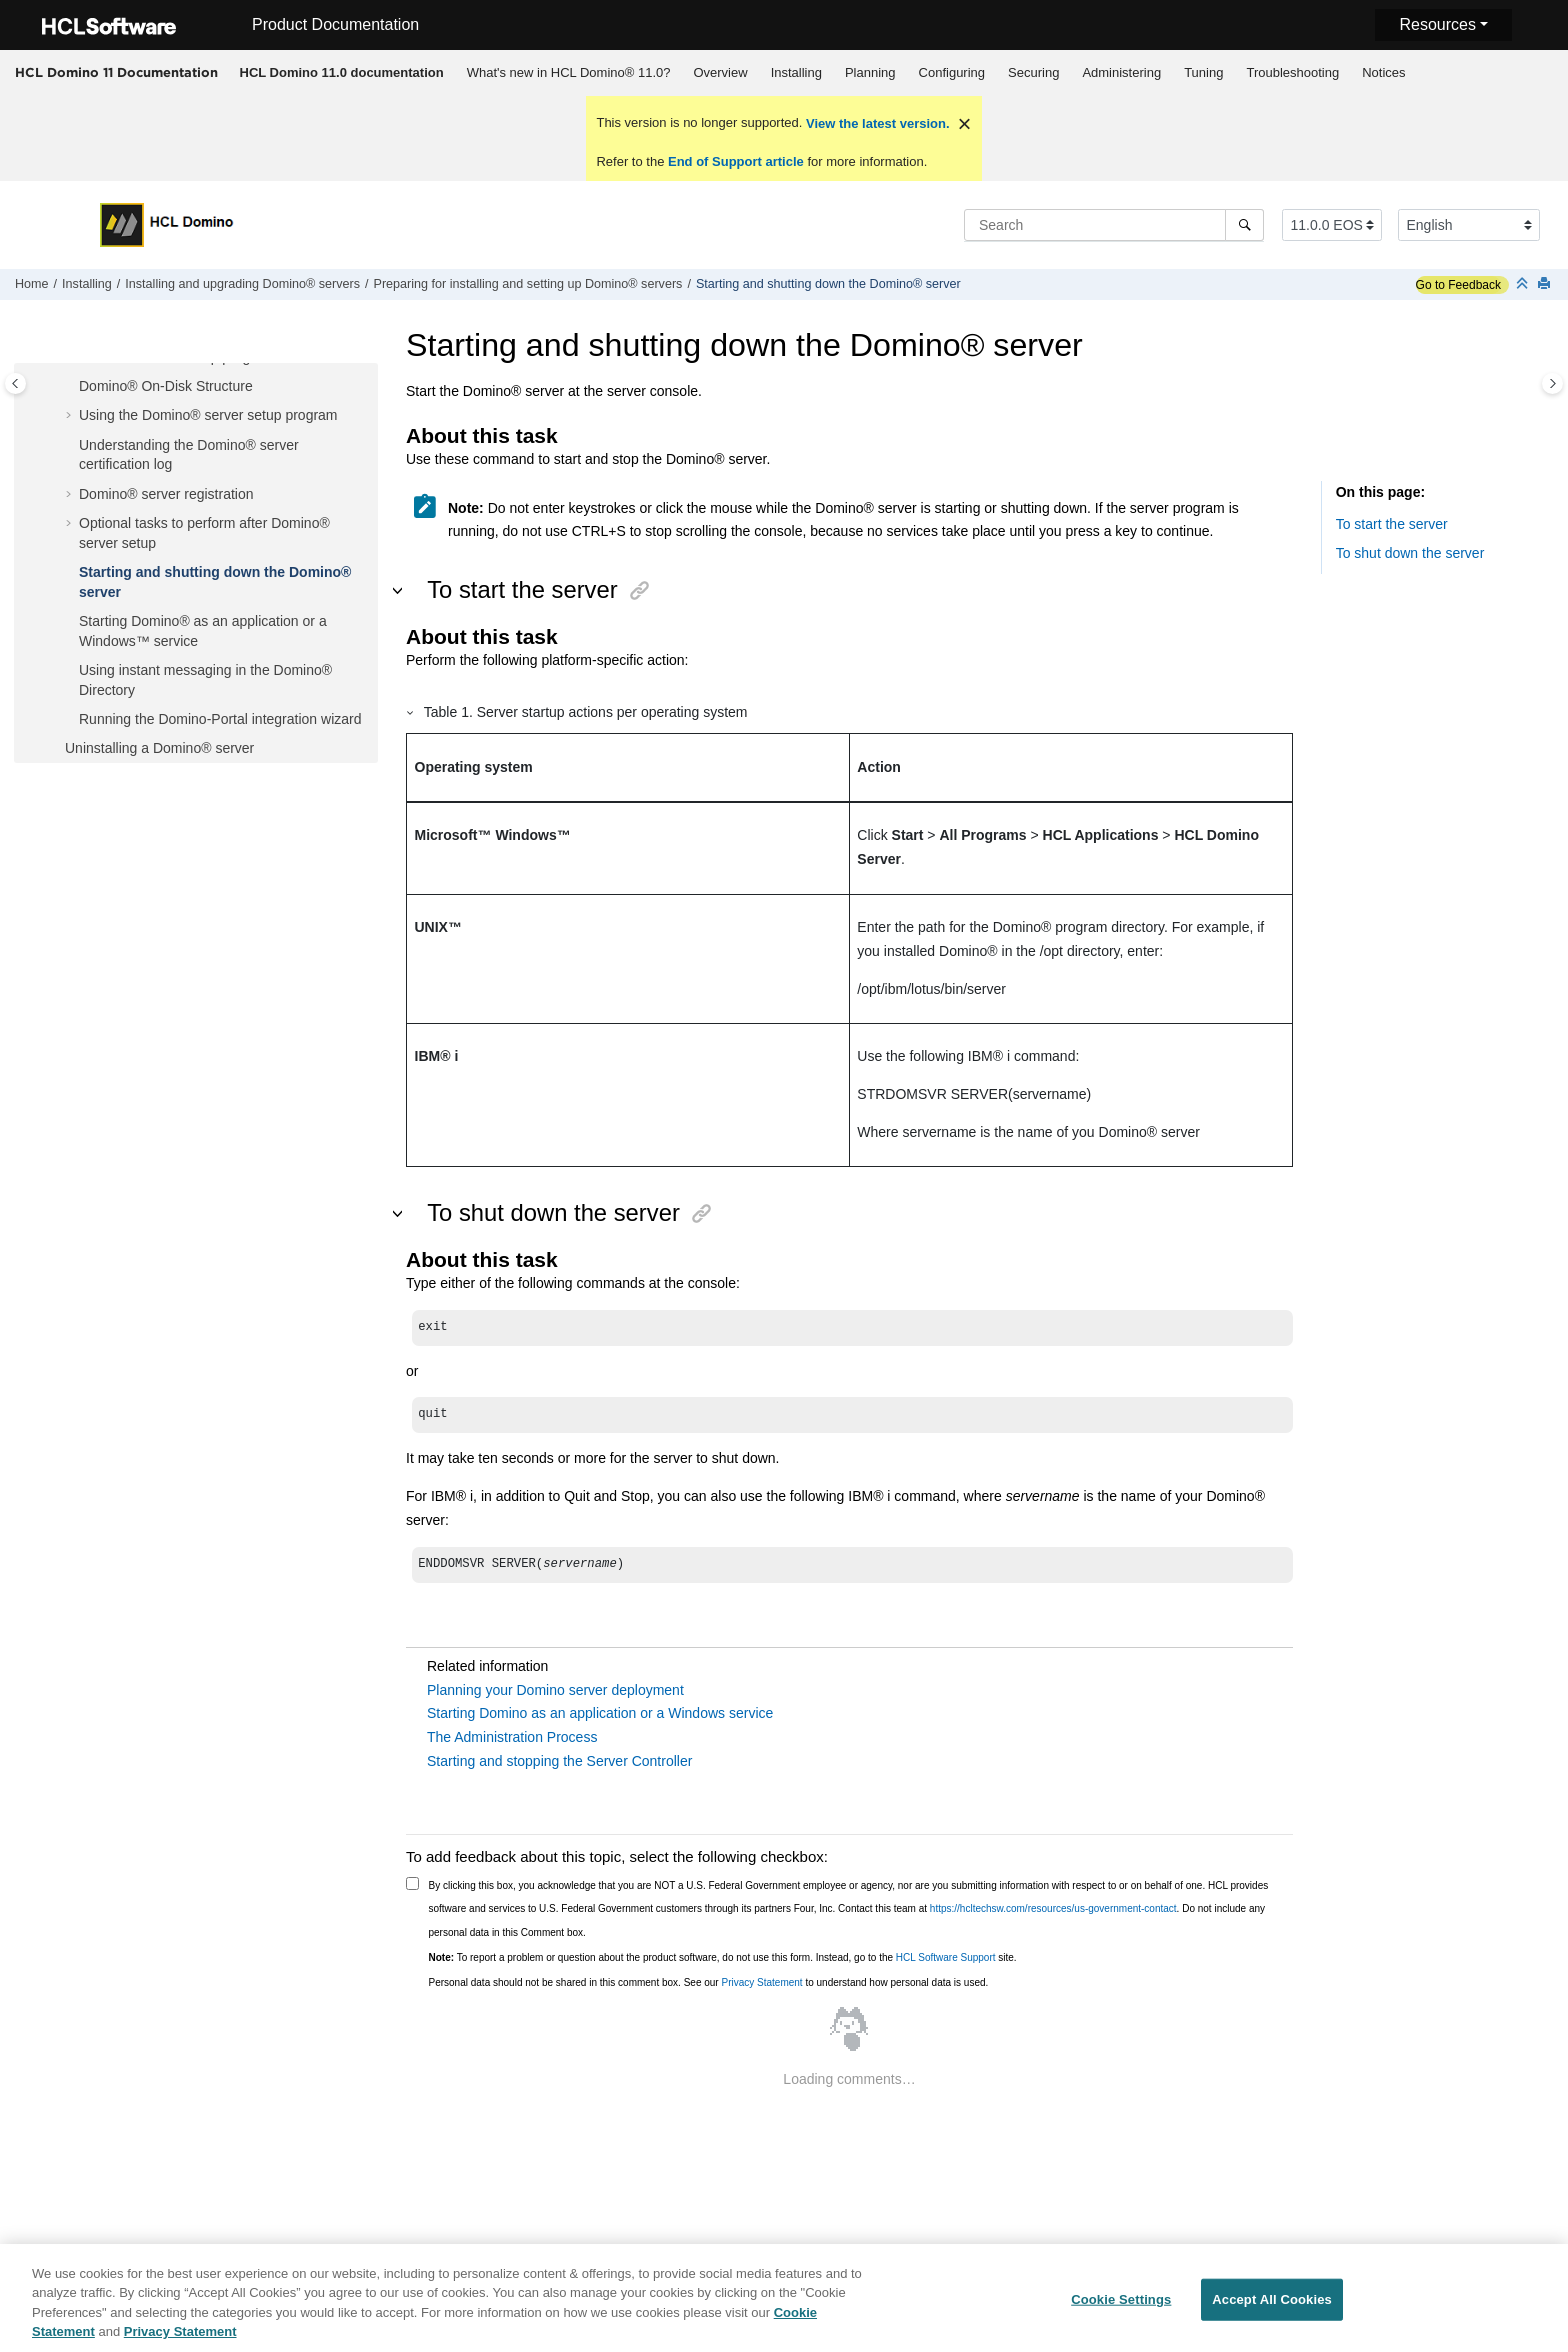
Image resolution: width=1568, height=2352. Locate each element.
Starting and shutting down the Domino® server (828, 284)
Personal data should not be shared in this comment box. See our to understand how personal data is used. (709, 1982)
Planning (870, 72)
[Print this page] (1546, 284)
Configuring (952, 72)
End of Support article (735, 161)
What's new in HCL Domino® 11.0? (569, 72)
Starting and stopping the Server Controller (559, 1761)
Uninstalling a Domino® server (159, 748)
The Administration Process (512, 1737)
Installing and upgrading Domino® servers (242, 284)
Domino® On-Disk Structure (166, 386)
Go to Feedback (1458, 285)
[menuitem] (341, 73)
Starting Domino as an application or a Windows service (600, 1713)
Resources (1437, 24)
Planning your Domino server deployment (555, 1690)
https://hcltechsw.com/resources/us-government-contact (1053, 1908)
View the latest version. (875, 123)
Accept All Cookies (1272, 2306)
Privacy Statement (761, 1982)
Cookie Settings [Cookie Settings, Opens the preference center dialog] (1121, 2306)
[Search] (1244, 225)
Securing (1033, 72)
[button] (71, 387)
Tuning (1203, 72)
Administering (1121, 72)
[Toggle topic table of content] (1552, 383)
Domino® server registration (166, 494)
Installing (796, 72)
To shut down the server (1410, 553)
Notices (1383, 72)
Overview (720, 72)
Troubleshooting (1292, 72)
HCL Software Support (946, 1957)
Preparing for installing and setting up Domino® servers (528, 284)
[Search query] (1114, 225)
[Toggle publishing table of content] (15, 383)
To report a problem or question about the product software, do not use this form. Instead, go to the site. (723, 1957)
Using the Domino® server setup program (208, 415)
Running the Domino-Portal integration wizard (220, 719)
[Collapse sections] (1524, 284)
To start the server (1392, 524)
